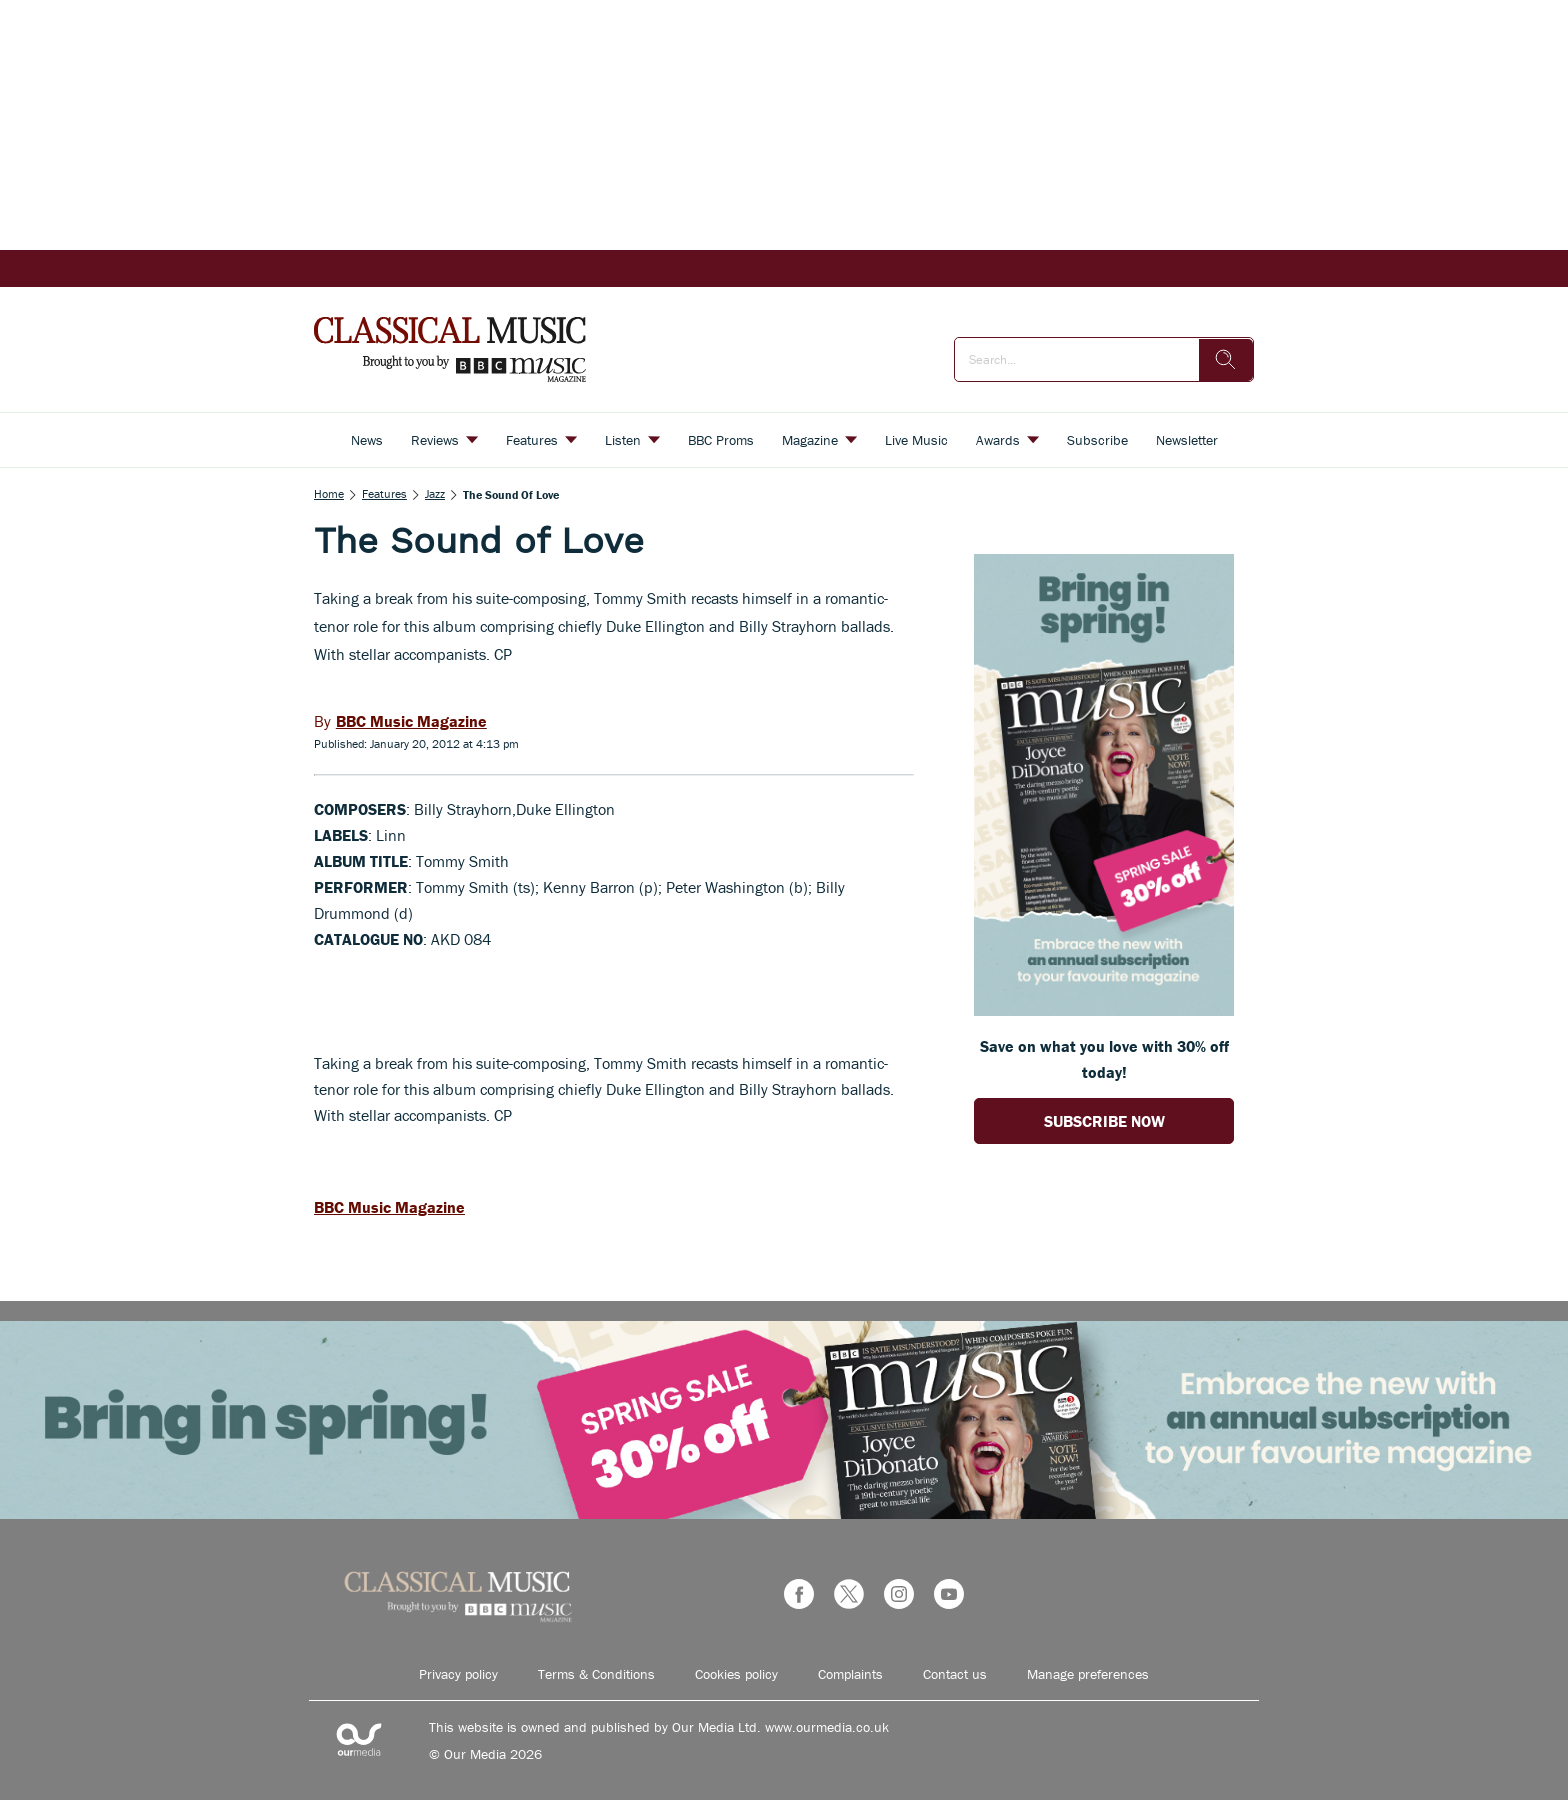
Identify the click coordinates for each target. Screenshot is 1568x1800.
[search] (1226, 360)
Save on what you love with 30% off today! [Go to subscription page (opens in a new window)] (1104, 1059)
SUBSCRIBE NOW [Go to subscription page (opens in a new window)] (1104, 1121)
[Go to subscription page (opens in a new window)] (1104, 1010)
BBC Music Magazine (389, 1207)
